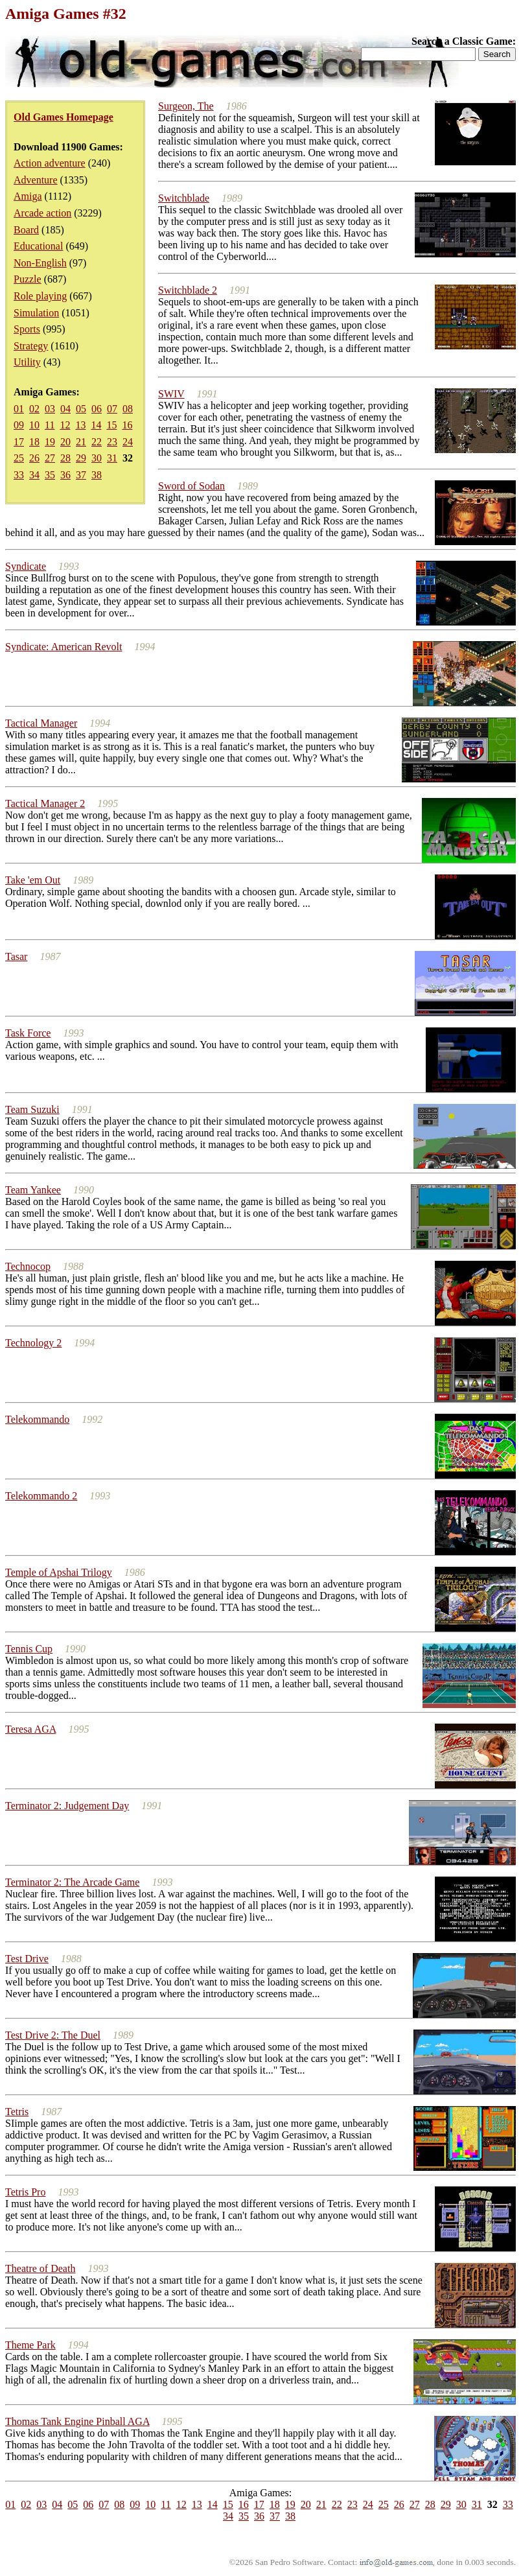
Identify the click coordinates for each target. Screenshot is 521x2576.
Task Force (28, 1032)
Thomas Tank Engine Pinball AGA (77, 2421)
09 (19, 424)
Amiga (28, 196)
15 (111, 424)
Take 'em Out (32, 879)
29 (81, 457)
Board (26, 229)
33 (19, 474)
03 (50, 408)
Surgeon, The (186, 105)
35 (50, 474)
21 (81, 441)
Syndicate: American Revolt (63, 646)
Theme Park (30, 2344)
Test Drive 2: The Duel (52, 2035)
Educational (38, 246)
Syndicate (25, 566)
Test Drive (27, 1958)
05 (81, 408)
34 (34, 474)
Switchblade (183, 198)
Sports (27, 328)
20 (65, 441)
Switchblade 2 (187, 290)
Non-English (40, 262)
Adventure (36, 179)
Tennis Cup (28, 1648)
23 (112, 441)
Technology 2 (33, 1342)
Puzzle (27, 279)
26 (34, 457)
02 (34, 408)
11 (49, 424)
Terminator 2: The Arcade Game (72, 1882)
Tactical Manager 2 (45, 803)
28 (65, 457)
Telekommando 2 (41, 1495)
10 (34, 424)
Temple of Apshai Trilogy (58, 1572)
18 (34, 441)
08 (127, 408)
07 (112, 408)
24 (127, 441)
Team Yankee (33, 1189)
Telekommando (37, 1419)
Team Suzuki (32, 1109)
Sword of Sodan (191, 485)
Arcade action (42, 212)
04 (65, 408)
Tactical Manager (41, 723)
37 (81, 474)
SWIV (171, 393)
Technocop (28, 1266)
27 (50, 457)
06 (96, 408)
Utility (27, 362)
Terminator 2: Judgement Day (67, 1805)
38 (96, 474)
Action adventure (50, 163)
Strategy (31, 345)
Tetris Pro (25, 2191)
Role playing (40, 295)
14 (96, 424)
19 (50, 441)
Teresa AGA (30, 1729)
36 (65, 474)
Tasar (16, 956)
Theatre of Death (40, 2268)
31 (112, 457)
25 (19, 457)
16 (127, 424)
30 (96, 457)
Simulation (36, 312)
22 (96, 441)
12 (65, 424)
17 (19, 441)
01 (19, 408)
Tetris (17, 2111)
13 (80, 424)
